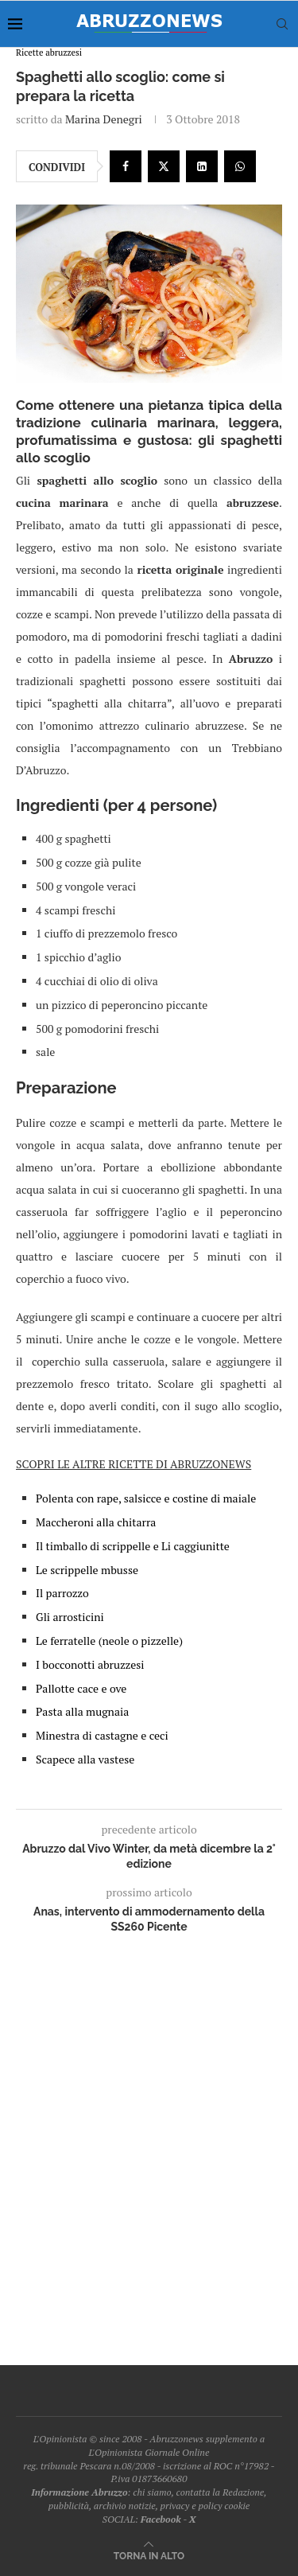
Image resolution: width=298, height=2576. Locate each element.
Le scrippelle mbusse (87, 1569)
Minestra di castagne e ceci (102, 1735)
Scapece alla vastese (85, 1759)
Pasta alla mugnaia (82, 1711)
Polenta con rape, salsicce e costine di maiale (146, 1498)
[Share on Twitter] (164, 166)
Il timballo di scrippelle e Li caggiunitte (133, 1545)
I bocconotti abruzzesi (90, 1664)
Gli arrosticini (70, 1616)
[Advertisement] (149, 2144)
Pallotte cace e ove (81, 1688)
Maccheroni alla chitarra (96, 1522)
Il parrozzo (62, 1592)
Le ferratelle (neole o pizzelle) (109, 1640)
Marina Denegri (103, 119)
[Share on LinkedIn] (202, 166)
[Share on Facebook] (125, 166)
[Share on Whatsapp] (240, 166)
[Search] (282, 24)
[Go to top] (149, 2554)
